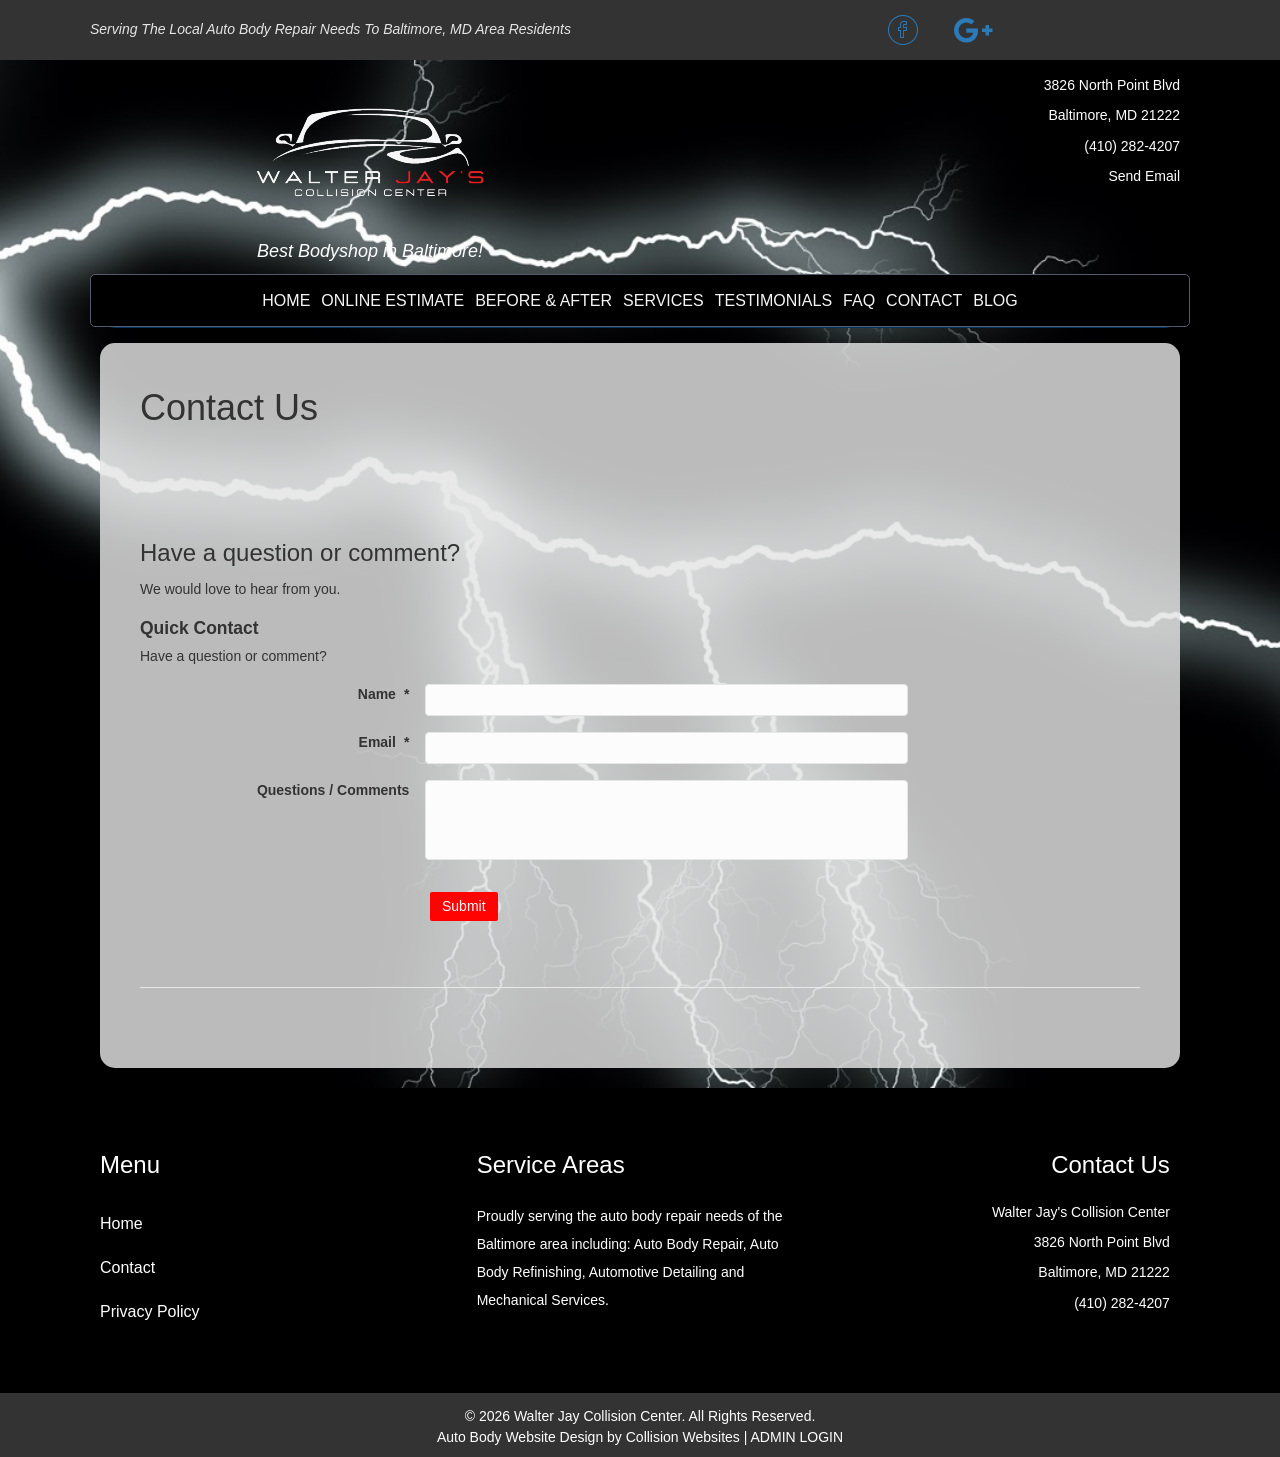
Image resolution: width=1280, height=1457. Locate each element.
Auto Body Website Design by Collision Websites (588, 1437)
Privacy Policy (150, 1311)
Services (663, 300)
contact (924, 300)
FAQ (859, 300)
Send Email (1144, 176)
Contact (127, 1267)
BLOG (995, 300)
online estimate (392, 300)
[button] (903, 30)
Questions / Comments (333, 790)
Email (384, 742)
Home (286, 300)
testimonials (773, 300)
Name (384, 694)
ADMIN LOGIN (797, 1437)
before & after (543, 300)
